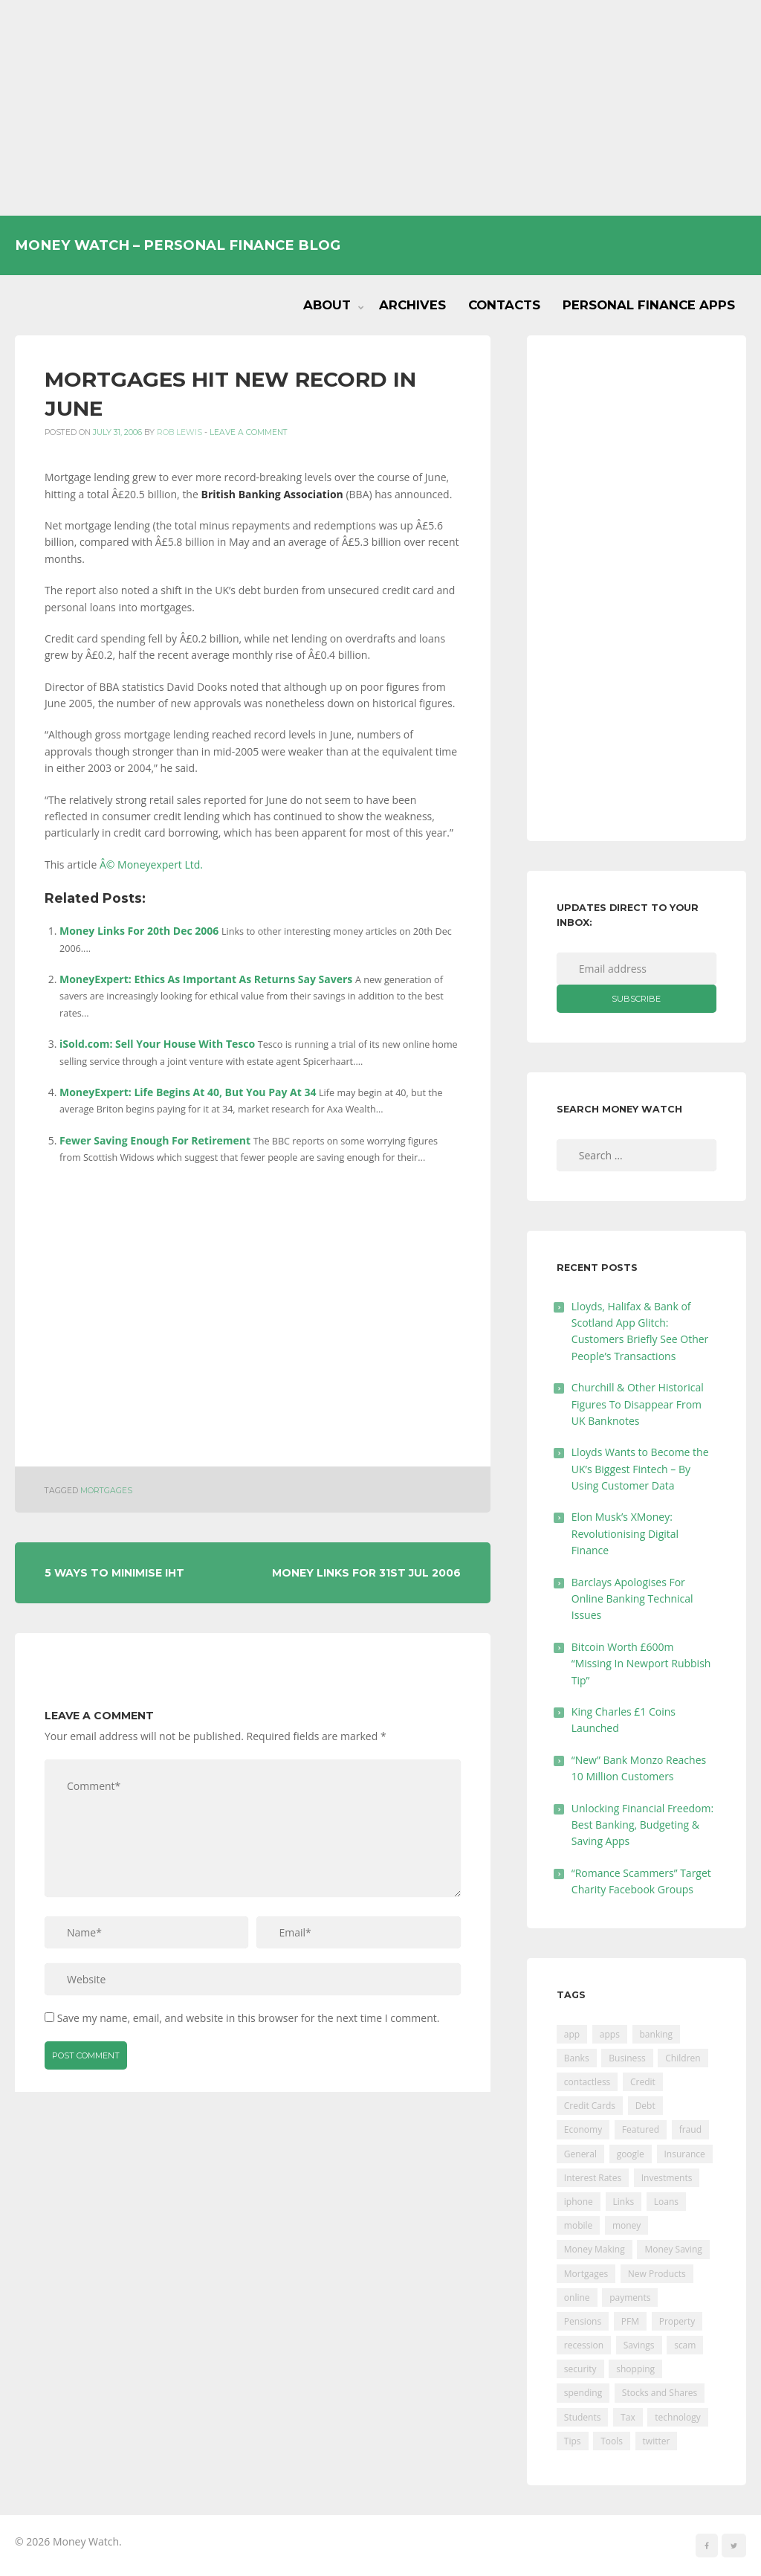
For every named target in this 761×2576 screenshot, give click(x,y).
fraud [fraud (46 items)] (690, 2129)
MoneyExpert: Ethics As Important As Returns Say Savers (205, 979)
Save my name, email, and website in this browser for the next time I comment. (248, 2018)
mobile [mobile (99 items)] (578, 2225)
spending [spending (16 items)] (583, 2392)
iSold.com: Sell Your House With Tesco (157, 1044)
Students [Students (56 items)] (582, 2417)
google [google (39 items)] (630, 2154)
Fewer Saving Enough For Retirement (154, 1140)
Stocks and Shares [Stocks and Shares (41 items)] (659, 2392)
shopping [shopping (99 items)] (635, 2369)
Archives (412, 304)
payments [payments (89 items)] (629, 2297)
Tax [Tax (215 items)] (628, 2417)
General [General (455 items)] (580, 2154)
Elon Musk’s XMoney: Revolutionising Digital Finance (625, 1533)
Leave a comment (249, 432)
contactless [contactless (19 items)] (587, 2082)
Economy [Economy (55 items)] (583, 2129)
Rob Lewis (179, 432)
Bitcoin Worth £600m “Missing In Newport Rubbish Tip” (641, 1663)
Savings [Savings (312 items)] (639, 2345)
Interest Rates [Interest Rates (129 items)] (592, 2177)
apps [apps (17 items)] (610, 2034)
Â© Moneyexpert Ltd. (151, 864)
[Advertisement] (380, 108)
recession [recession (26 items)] (583, 2345)
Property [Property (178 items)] (677, 2321)
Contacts (504, 304)
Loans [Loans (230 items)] (666, 2201)
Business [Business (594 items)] (627, 2058)
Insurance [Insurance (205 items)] (684, 2154)
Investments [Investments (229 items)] (667, 2177)
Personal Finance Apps (649, 304)
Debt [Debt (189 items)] (645, 2105)
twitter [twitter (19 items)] (656, 2441)
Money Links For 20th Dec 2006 (138, 931)
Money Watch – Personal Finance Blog (177, 245)
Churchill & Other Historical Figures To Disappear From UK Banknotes (637, 1404)
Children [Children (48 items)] (682, 2058)
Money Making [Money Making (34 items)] (594, 2249)
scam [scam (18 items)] (685, 2345)
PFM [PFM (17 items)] (630, 2321)
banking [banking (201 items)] (656, 2034)
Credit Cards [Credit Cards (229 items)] (589, 2105)
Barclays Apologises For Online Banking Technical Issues (632, 1599)
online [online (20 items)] (577, 2297)
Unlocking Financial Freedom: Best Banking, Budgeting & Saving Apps (642, 1825)
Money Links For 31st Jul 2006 (366, 1573)
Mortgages (106, 1490)
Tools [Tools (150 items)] (611, 2441)
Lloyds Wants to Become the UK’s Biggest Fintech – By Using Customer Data (640, 1469)
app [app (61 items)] (572, 2034)
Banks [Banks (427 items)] (576, 2058)
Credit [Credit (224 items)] (642, 2082)
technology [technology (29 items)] (677, 2417)
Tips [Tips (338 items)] (572, 2441)
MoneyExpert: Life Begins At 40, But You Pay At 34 (187, 1092)
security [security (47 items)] (580, 2369)
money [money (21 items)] (626, 2225)
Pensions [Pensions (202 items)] (582, 2321)
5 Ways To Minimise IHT (114, 1573)
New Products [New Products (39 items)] (657, 2273)
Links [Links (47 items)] (624, 2201)
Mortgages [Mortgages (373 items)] (586, 2273)
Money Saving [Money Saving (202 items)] (673, 2249)
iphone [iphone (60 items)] (578, 2201)
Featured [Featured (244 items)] (640, 2129)
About (327, 304)
